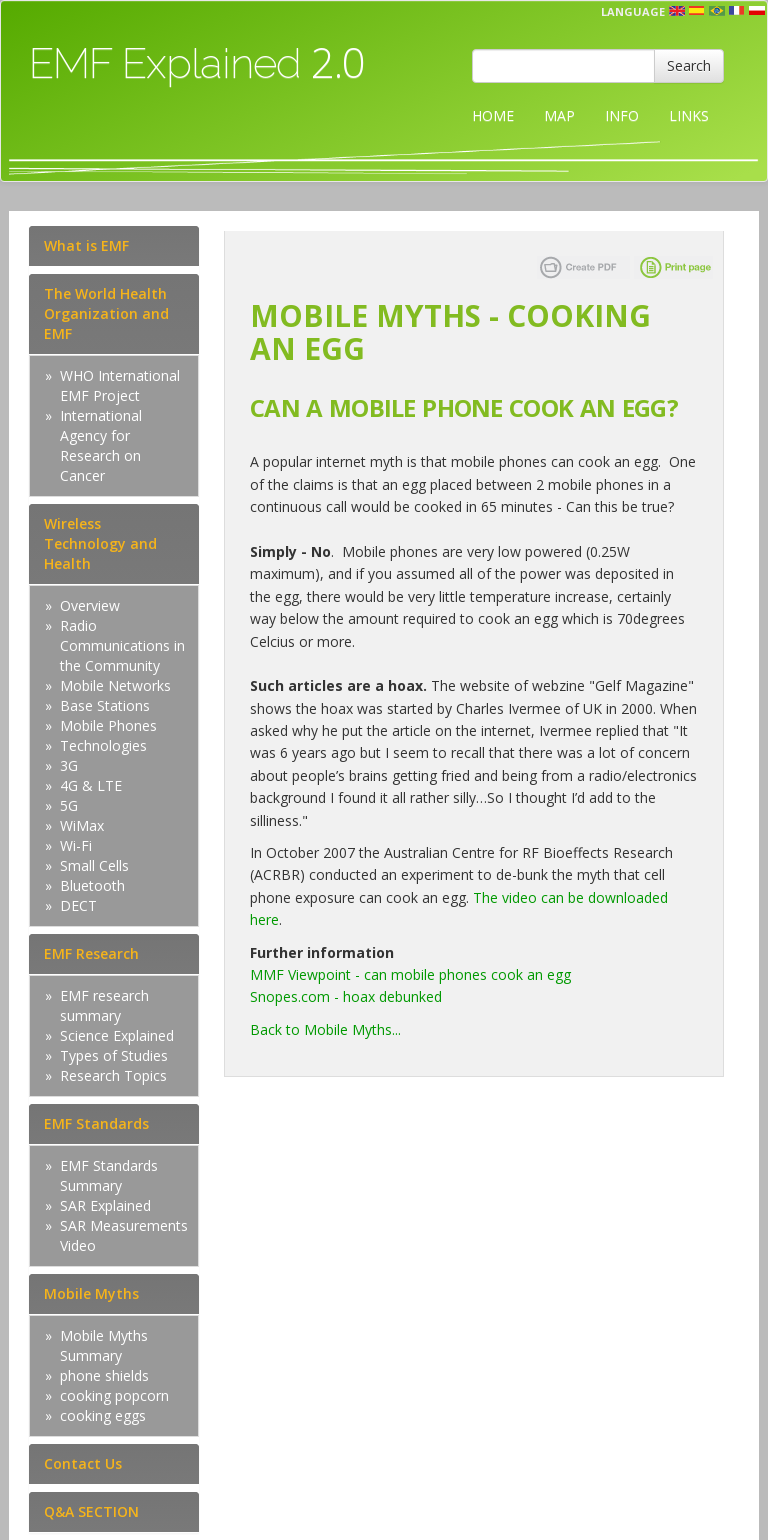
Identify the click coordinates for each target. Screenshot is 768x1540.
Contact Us (83, 1463)
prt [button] (717, 11)
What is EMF (86, 245)
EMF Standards (96, 1123)
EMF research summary (104, 1005)
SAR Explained (105, 1205)
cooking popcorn (114, 1395)
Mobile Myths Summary (104, 1345)
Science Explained (117, 1035)
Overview (90, 605)
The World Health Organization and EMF (106, 313)
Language (633, 11)
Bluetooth (92, 885)
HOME (493, 115)
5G (69, 805)
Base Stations (105, 705)
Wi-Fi (76, 845)
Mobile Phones (108, 725)
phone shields (104, 1375)
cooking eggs (103, 1415)
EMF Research (91, 953)
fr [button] (737, 11)
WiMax (82, 825)
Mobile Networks (115, 685)
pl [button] (757, 11)
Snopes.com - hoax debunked (346, 996)
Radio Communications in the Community (122, 645)
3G (69, 765)
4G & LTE (91, 785)
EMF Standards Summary (109, 1175)
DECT (78, 905)
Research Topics (113, 1075)
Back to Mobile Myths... (325, 1029)
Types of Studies (114, 1055)
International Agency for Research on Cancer (101, 445)
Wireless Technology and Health (100, 543)
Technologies (103, 745)
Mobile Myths (91, 1293)
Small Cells (94, 865)
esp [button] (697, 11)
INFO (622, 115)
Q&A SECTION (91, 1511)
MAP (559, 115)
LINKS (689, 115)
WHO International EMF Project (120, 385)
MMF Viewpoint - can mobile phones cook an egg (410, 974)
